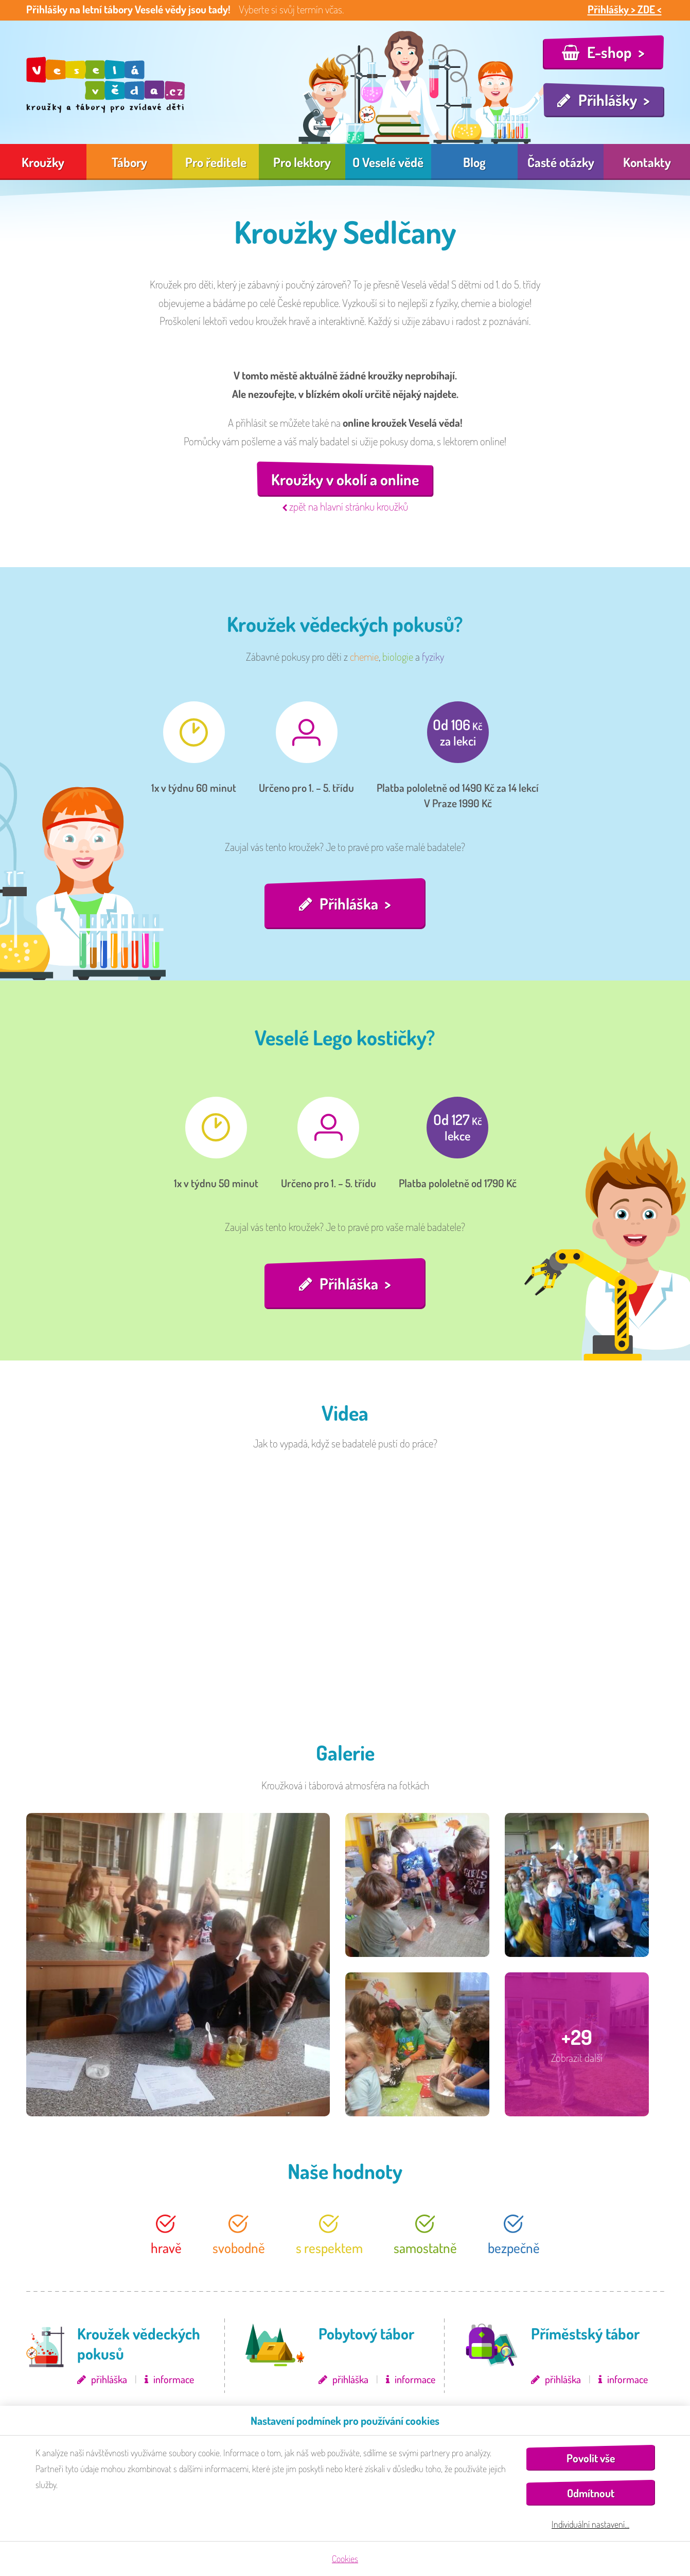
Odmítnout (590, 2493)
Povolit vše (591, 2458)
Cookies (345, 2558)
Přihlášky (607, 100)
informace (173, 2379)
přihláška (109, 2379)
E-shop (609, 52)
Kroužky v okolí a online (345, 479)
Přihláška (349, 903)
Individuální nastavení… (590, 2524)
